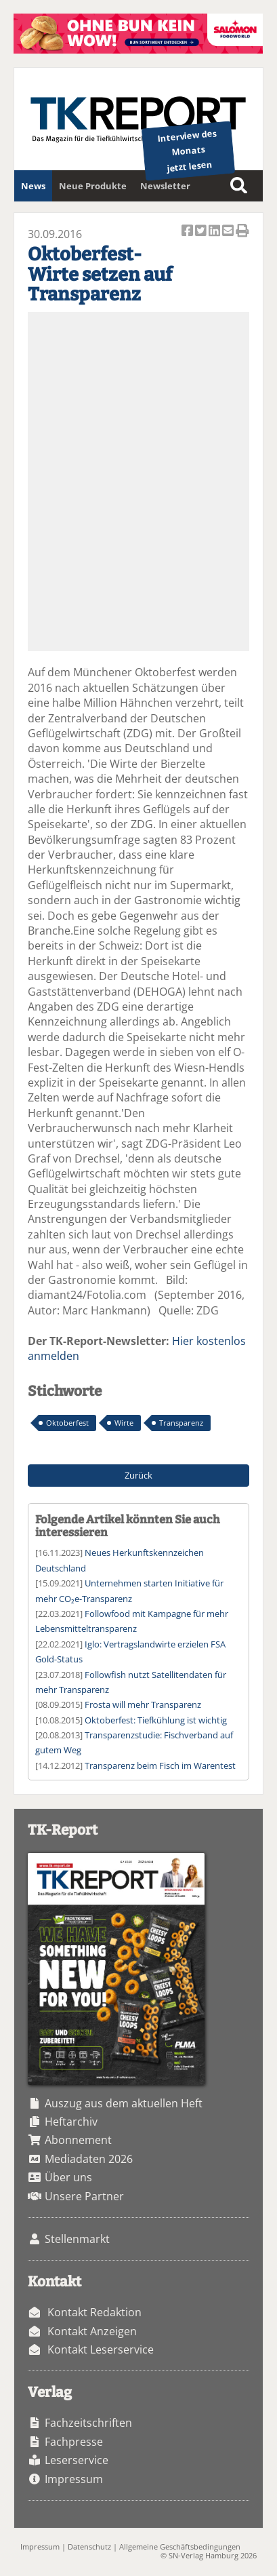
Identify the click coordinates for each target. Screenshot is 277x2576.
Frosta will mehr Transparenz (143, 1704)
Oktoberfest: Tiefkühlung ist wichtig (156, 1720)
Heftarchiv (71, 2121)
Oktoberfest (67, 1423)
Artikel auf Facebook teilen (188, 231)
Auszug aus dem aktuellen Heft (124, 2103)
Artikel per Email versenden (229, 231)
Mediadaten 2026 (89, 2158)
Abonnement (78, 2139)
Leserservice (76, 2460)
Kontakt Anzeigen (92, 2331)
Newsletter (165, 186)
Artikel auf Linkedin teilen (215, 231)
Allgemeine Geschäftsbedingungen (179, 2546)
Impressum (74, 2479)
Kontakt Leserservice (100, 2349)
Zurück (138, 1475)
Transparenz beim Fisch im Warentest (160, 1765)
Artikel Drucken (242, 231)
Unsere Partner (84, 2196)
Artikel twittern (202, 231)
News (33, 186)
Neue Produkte (93, 186)
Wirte (123, 1423)
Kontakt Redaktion (94, 2312)
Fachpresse (74, 2441)
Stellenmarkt (77, 2238)
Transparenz (181, 1423)
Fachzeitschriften (88, 2422)
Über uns (68, 2177)
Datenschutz (89, 2546)
